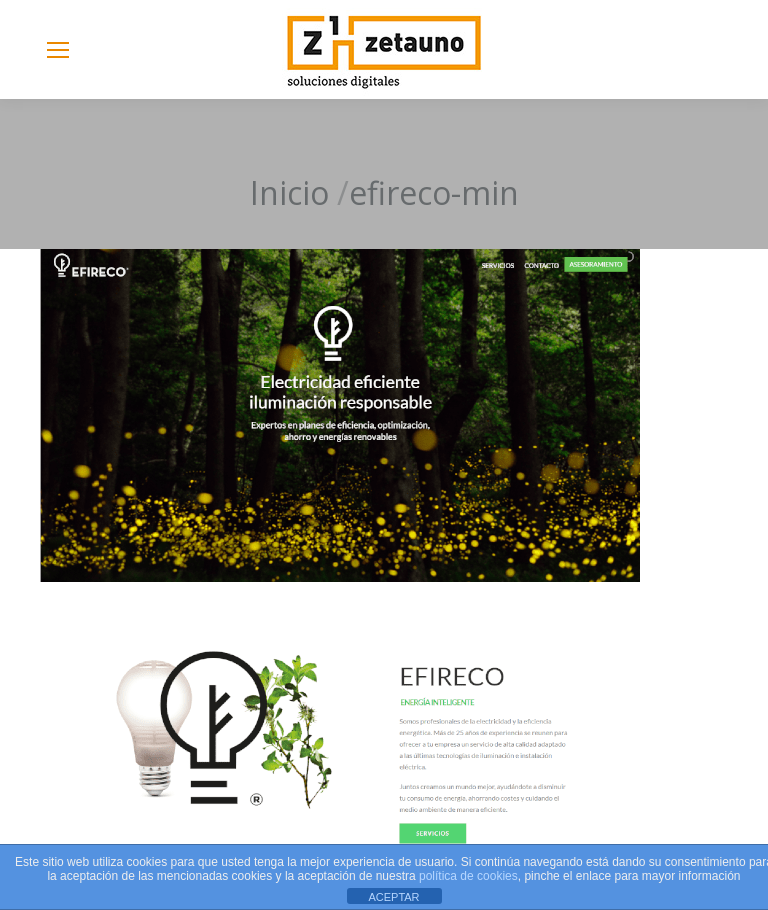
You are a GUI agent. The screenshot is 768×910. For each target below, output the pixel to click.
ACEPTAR (393, 897)
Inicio (289, 192)
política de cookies (468, 876)
